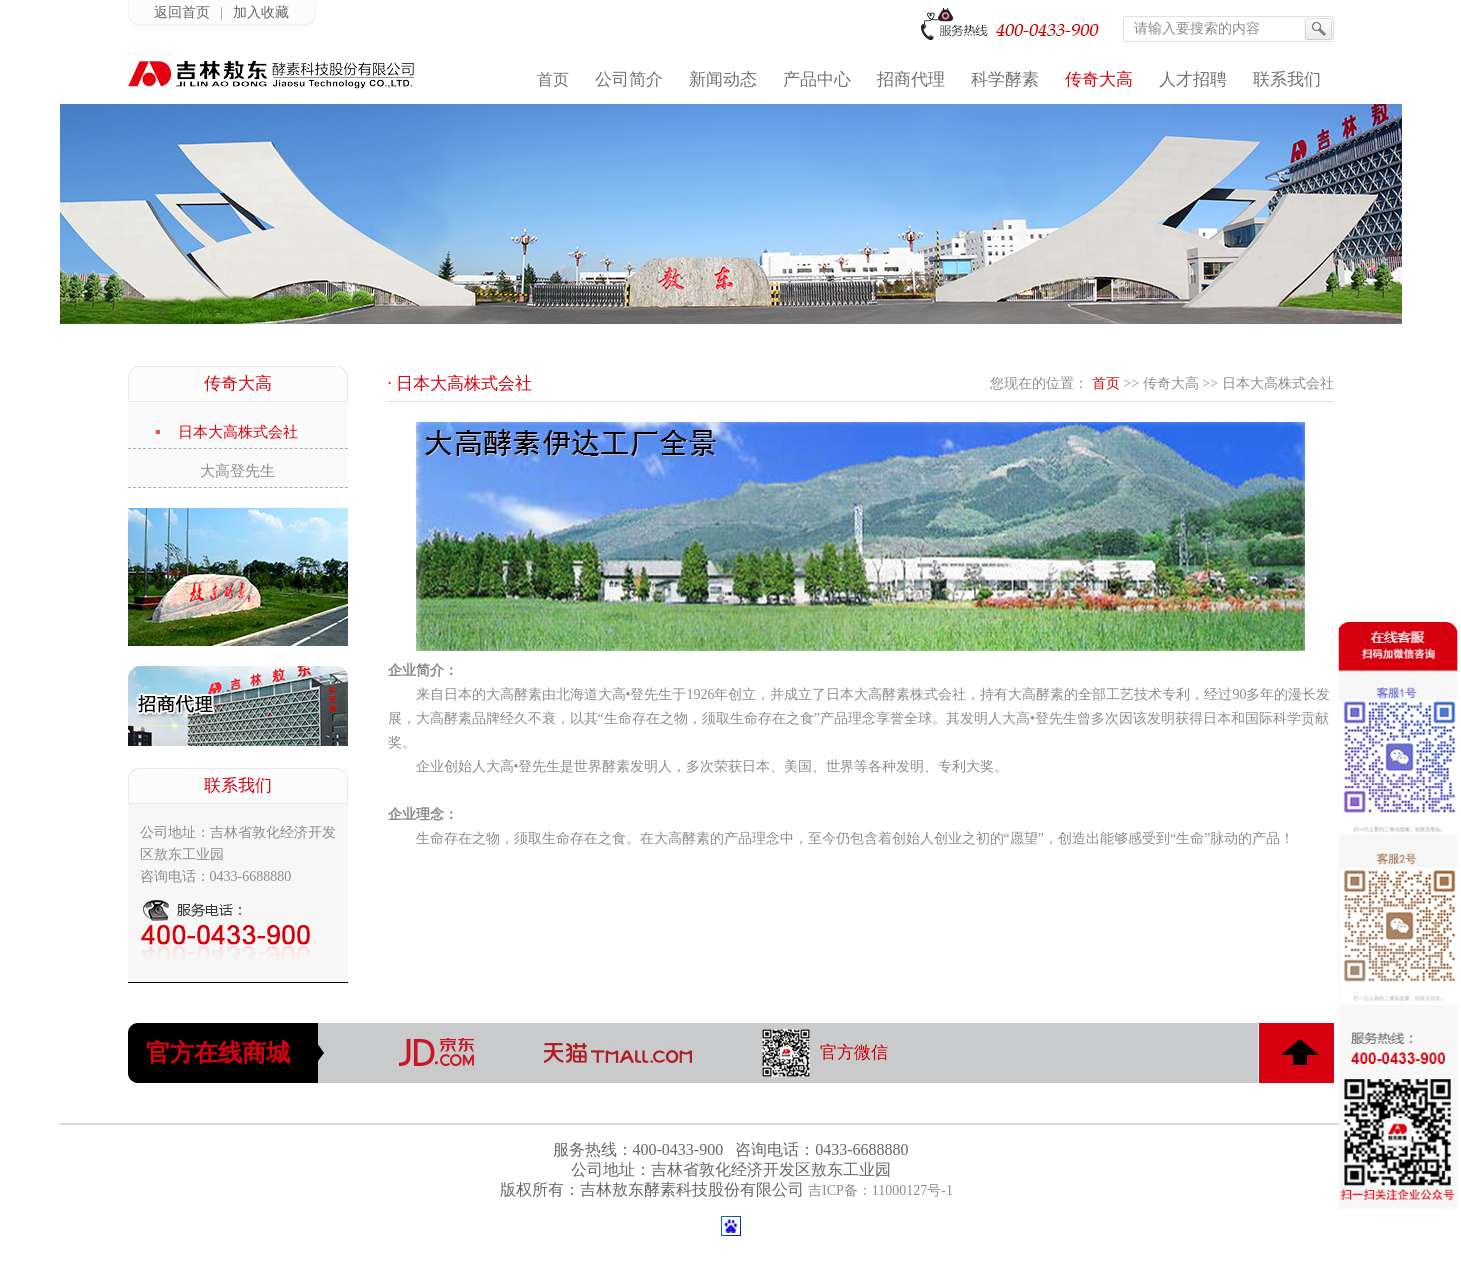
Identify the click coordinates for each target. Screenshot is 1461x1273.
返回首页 (182, 12)
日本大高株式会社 (238, 432)
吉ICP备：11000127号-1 (880, 1190)
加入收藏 (261, 12)
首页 (1106, 383)
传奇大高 (1171, 383)
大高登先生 (237, 471)
